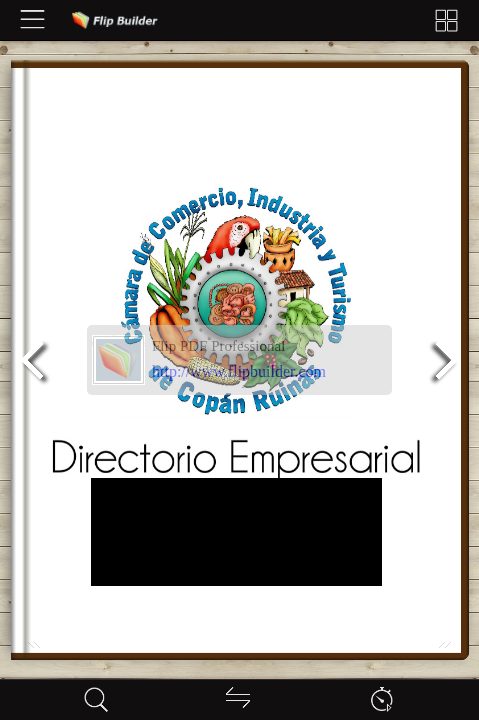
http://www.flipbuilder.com (239, 371)
